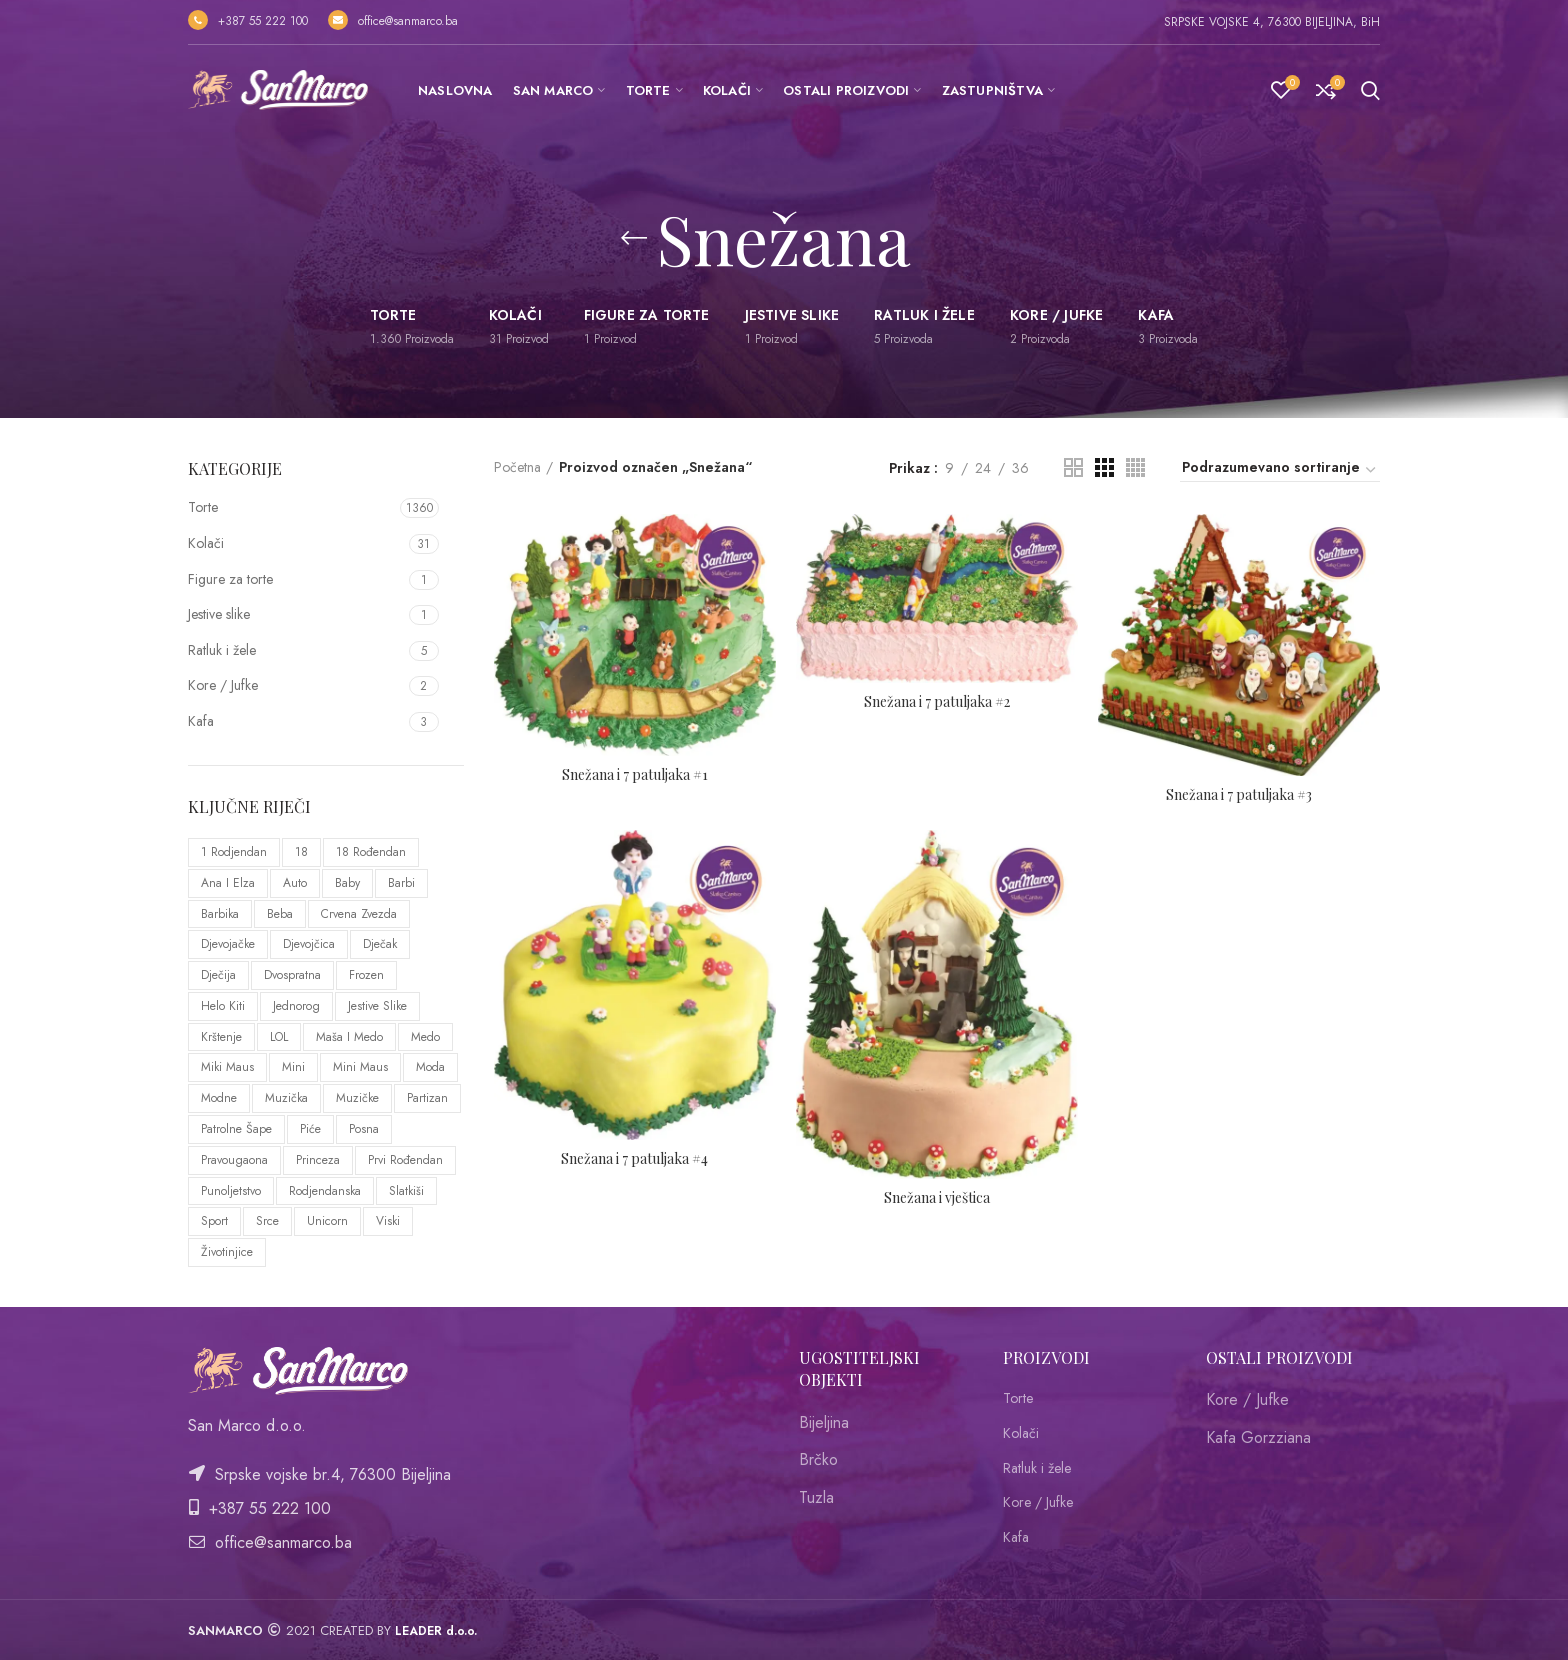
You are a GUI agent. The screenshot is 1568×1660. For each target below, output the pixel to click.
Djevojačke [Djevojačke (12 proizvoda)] (228, 944)
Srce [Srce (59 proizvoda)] (267, 1221)
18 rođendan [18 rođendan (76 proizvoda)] (371, 852)
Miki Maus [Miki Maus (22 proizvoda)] (227, 1067)
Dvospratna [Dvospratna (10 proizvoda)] (292, 975)
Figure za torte (230, 579)
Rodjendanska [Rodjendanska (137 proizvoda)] (325, 1191)
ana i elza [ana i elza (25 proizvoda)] (228, 883)
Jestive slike (219, 614)
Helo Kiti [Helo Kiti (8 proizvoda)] (223, 1006)
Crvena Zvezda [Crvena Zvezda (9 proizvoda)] (359, 914)
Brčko (818, 1459)
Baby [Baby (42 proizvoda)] (347, 883)
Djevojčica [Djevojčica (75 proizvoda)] (309, 944)
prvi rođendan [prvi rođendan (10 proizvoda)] (405, 1160)
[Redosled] (1280, 470)
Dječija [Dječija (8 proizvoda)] (218, 975)
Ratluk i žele (222, 650)
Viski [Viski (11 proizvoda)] (388, 1221)
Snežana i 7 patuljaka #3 (1239, 795)
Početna (517, 467)
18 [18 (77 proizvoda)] (301, 852)
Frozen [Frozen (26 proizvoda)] (366, 975)
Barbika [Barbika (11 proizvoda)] (220, 914)
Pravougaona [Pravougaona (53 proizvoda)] (234, 1160)
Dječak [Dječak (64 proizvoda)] (380, 944)
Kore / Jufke (223, 685)
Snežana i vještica (937, 1198)
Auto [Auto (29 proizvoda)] (295, 883)
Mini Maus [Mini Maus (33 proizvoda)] (360, 1067)
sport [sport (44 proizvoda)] (214, 1221)
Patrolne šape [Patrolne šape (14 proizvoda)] (236, 1129)
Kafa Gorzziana (1258, 1437)
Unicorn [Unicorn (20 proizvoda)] (327, 1221)
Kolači (206, 543)
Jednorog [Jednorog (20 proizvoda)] (296, 1006)
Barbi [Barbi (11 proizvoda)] (401, 883)
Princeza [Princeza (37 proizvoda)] (318, 1160)
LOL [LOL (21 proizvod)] (279, 1037)
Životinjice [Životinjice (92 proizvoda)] (227, 1252)
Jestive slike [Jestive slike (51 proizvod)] (377, 1006)
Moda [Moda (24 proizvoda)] (430, 1067)
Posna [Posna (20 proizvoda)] (364, 1129)
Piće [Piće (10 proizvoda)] (310, 1129)
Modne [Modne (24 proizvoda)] (219, 1098)
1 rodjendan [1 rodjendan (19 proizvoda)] (234, 852)
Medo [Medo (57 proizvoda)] (425, 1037)
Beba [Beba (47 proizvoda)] (280, 914)
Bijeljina (824, 1422)
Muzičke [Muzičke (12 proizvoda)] (357, 1098)
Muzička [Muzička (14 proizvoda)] (286, 1098)
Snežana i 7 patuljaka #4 (634, 1159)
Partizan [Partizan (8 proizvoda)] (427, 1098)
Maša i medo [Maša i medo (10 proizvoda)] (349, 1037)
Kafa (201, 721)
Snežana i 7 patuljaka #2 (937, 702)
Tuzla (816, 1497)
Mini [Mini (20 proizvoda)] (293, 1067)
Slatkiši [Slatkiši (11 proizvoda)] (406, 1191)
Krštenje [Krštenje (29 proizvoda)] (221, 1037)
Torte (203, 507)
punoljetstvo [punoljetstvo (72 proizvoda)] (231, 1191)
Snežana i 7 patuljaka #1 (635, 775)
